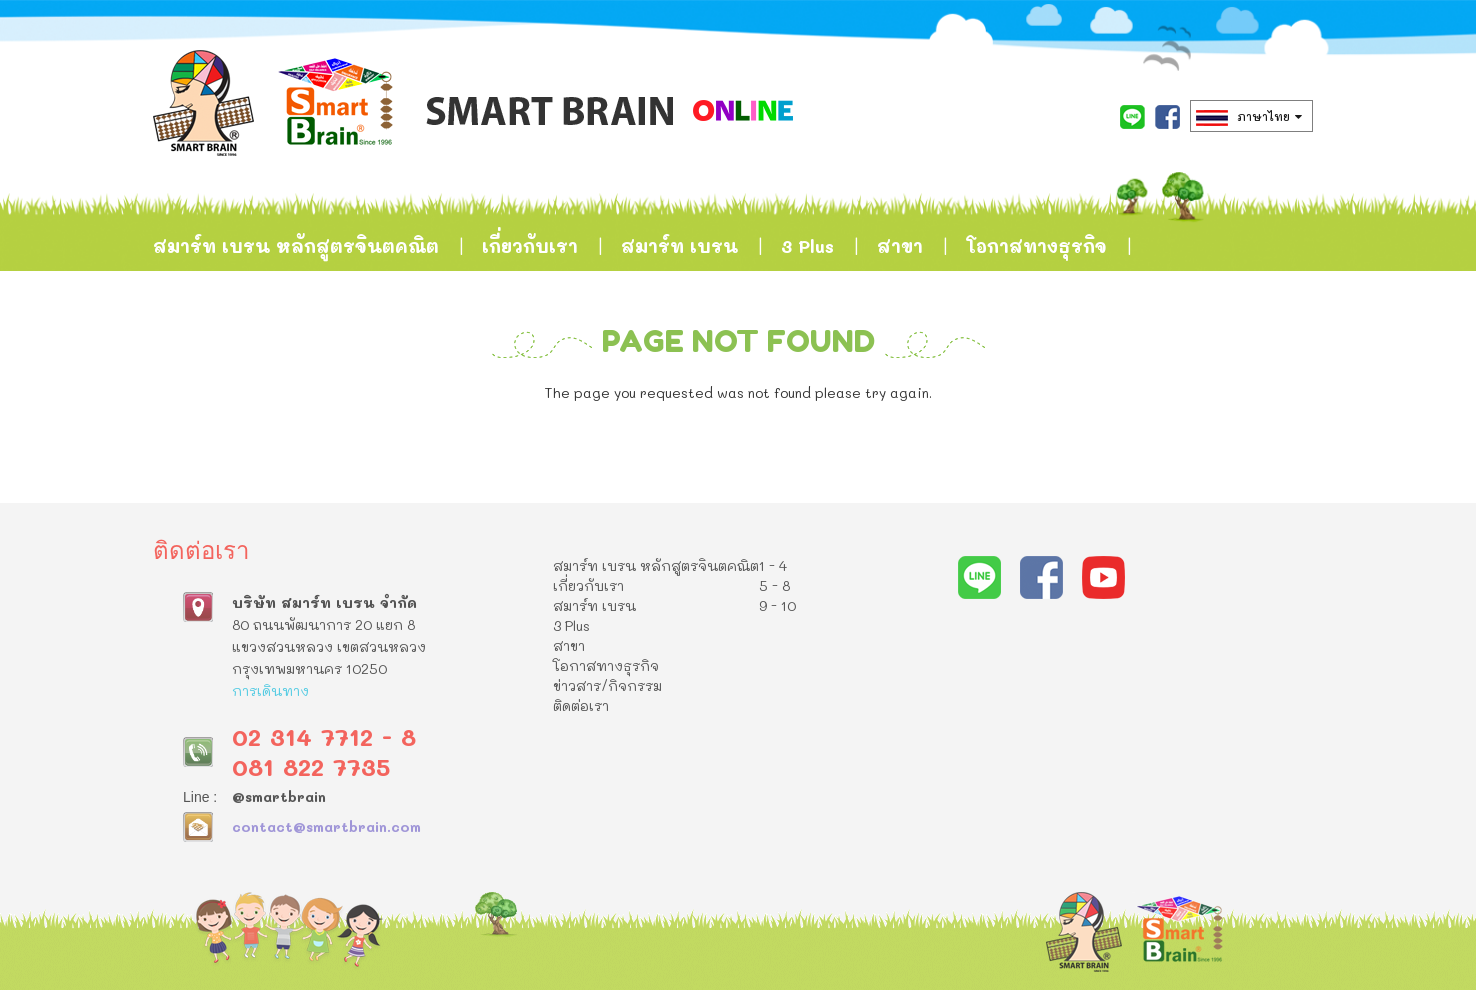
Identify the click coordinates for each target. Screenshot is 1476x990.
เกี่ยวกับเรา (530, 246)
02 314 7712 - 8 (324, 736)
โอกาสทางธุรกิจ (1036, 246)
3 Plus (807, 246)
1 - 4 (773, 565)
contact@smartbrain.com (326, 826)
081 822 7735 (311, 766)
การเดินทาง (270, 690)
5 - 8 (774, 585)
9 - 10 (777, 605)
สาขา (900, 246)
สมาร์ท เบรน (679, 246)
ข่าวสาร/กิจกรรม (229, 346)
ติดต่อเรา (388, 346)
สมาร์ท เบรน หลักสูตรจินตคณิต (296, 246)
